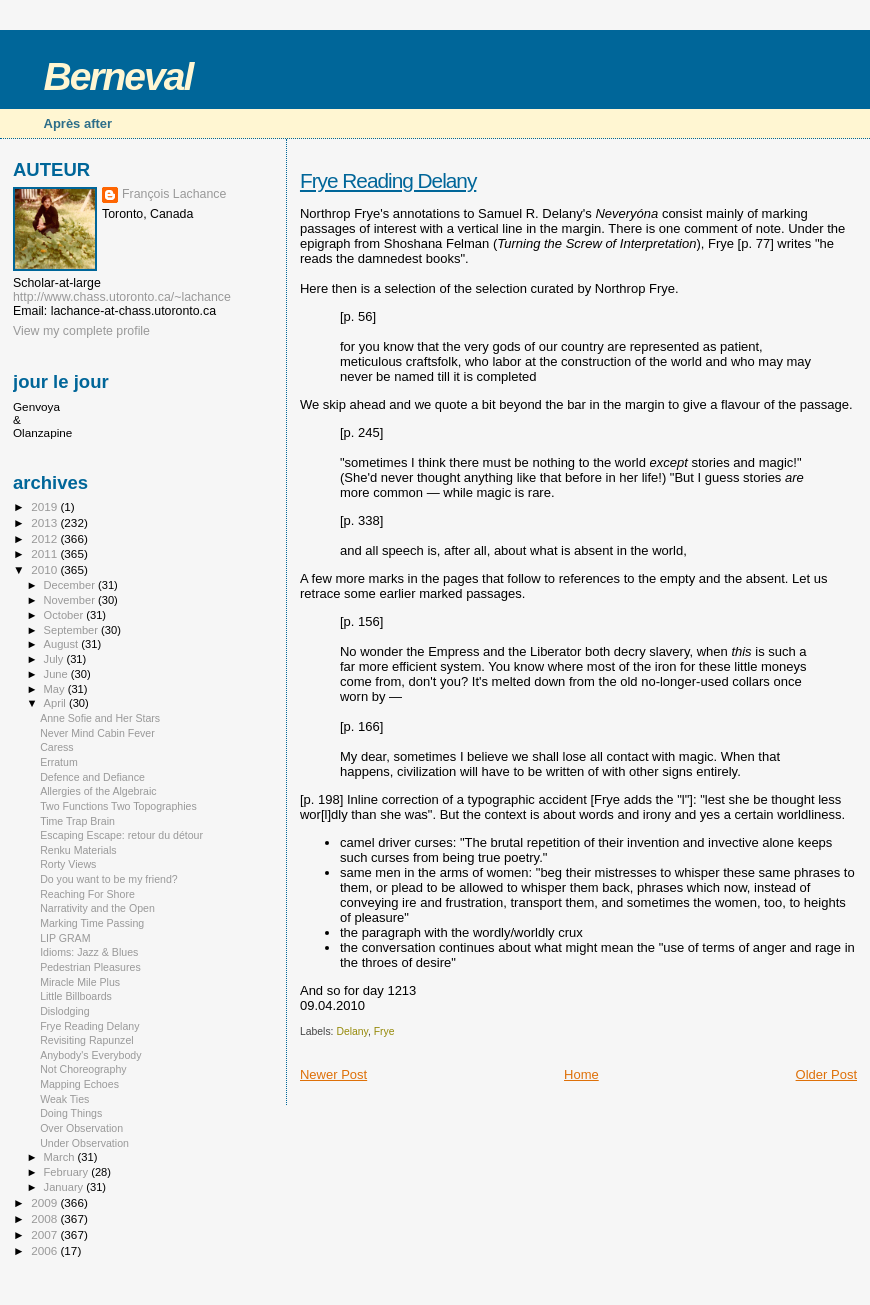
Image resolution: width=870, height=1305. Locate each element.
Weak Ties (64, 1099)
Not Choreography (83, 1069)
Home (581, 1074)
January (65, 1187)
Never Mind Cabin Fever (97, 733)
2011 (45, 553)
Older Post (826, 1074)
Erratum (59, 762)
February (68, 1172)
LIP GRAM (65, 938)
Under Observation (84, 1143)
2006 (45, 1250)
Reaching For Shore (87, 894)
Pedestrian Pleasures (90, 967)
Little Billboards (76, 996)
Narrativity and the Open (97, 908)
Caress (57, 747)
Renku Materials (78, 850)
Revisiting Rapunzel (87, 1040)
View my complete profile (81, 331)
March (61, 1157)
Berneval (118, 76)
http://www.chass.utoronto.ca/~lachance (122, 297)
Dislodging (64, 1011)
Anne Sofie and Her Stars (100, 718)
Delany (352, 1031)
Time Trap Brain (77, 821)
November (71, 600)
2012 (45, 538)
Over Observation (81, 1128)
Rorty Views (68, 864)
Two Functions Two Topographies (118, 806)
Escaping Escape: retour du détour (121, 835)
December (71, 585)
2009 (45, 1202)
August (63, 644)
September (73, 630)
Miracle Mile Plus (80, 982)
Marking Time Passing (92, 923)
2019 (45, 506)
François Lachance (174, 194)
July (55, 659)
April (56, 703)
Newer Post (333, 1074)
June (57, 674)
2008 (45, 1218)
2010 (45, 569)
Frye (384, 1031)
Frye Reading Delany (388, 180)
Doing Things (71, 1113)
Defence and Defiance (92, 777)
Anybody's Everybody (90, 1055)
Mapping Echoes (79, 1084)
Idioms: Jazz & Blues (89, 952)
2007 (45, 1234)
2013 (45, 522)
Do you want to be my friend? (109, 879)
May (56, 689)
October (65, 615)
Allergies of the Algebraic (98, 791)
